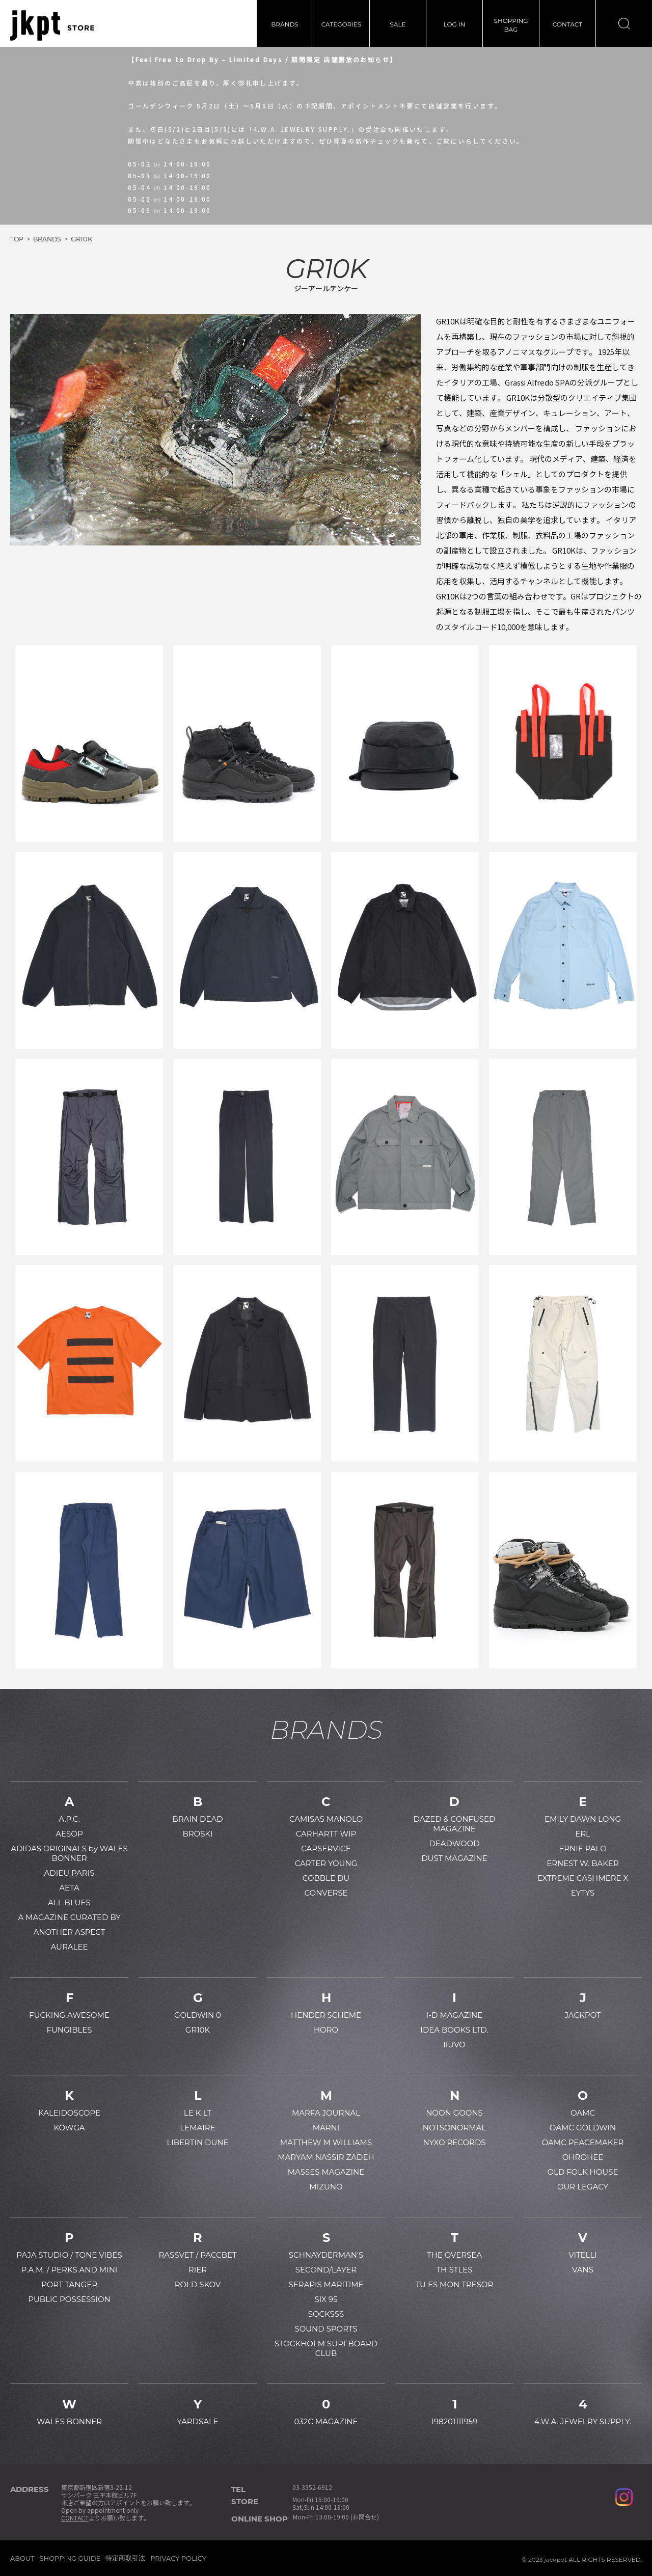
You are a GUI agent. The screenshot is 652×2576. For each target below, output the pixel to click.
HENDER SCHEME (326, 2015)
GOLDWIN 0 (197, 2015)
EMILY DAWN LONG (583, 1819)
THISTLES (454, 2269)
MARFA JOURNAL (326, 2113)
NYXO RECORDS (454, 2142)
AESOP (69, 1834)
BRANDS (284, 24)
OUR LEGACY (582, 2186)
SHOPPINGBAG (511, 25)
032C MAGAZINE (326, 2421)
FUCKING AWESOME (69, 2015)
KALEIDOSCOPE (69, 2113)
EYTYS (582, 1893)
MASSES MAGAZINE (326, 2172)
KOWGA (69, 2127)
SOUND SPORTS (325, 2329)
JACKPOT (582, 2015)
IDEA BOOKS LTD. (454, 2030)
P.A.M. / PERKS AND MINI (69, 2269)
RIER (197, 2269)
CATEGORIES (341, 24)
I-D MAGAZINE (454, 2015)
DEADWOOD (454, 1843)
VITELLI (582, 2255)
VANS (582, 2269)
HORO (326, 2030)
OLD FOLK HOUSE (582, 2172)
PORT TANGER (69, 2284)
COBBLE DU (326, 1878)
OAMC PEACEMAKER (583, 2142)
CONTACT (567, 24)
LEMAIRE (197, 2127)
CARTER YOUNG (326, 1863)
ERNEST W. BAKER (583, 1863)
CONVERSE (325, 1893)
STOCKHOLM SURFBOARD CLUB (326, 2348)
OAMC (582, 2113)
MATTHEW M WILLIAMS (326, 2142)
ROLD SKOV (198, 2284)
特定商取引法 (125, 2558)
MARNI (326, 2127)
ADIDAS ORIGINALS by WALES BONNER (69, 1853)
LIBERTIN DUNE (197, 2142)
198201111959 (454, 2421)
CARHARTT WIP (326, 1834)
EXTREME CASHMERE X (583, 1878)
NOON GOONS (454, 2113)
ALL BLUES (69, 1902)
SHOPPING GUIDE (70, 2558)
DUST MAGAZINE (454, 1858)
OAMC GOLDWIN (583, 2127)
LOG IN (455, 24)
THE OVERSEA (454, 2255)
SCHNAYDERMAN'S (326, 2255)
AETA (69, 1888)
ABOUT (22, 2558)
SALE (397, 24)
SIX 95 (326, 2299)
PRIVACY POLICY (178, 2558)
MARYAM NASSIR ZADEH (326, 2157)
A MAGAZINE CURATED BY (69, 1917)
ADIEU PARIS (69, 1873)
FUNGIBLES (69, 2030)
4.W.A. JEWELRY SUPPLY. (582, 2421)
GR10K (197, 2030)
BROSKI (197, 1834)
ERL (582, 1834)
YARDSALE (198, 2421)
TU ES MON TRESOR (455, 2284)
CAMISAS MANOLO (326, 1819)
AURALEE (69, 1947)
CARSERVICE (326, 1848)
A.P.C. (69, 1819)
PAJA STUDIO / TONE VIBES (69, 2255)
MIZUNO (325, 2186)
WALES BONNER (69, 2421)
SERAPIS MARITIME (325, 2284)
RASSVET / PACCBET (197, 2255)
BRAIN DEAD (197, 1819)
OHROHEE (582, 2157)
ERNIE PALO (583, 1848)
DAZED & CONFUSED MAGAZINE (455, 1823)
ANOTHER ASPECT (69, 1932)
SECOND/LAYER (326, 2269)
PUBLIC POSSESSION (69, 2299)
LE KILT (197, 2113)
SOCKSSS (326, 2314)
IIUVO (454, 2044)
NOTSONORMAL (454, 2127)
